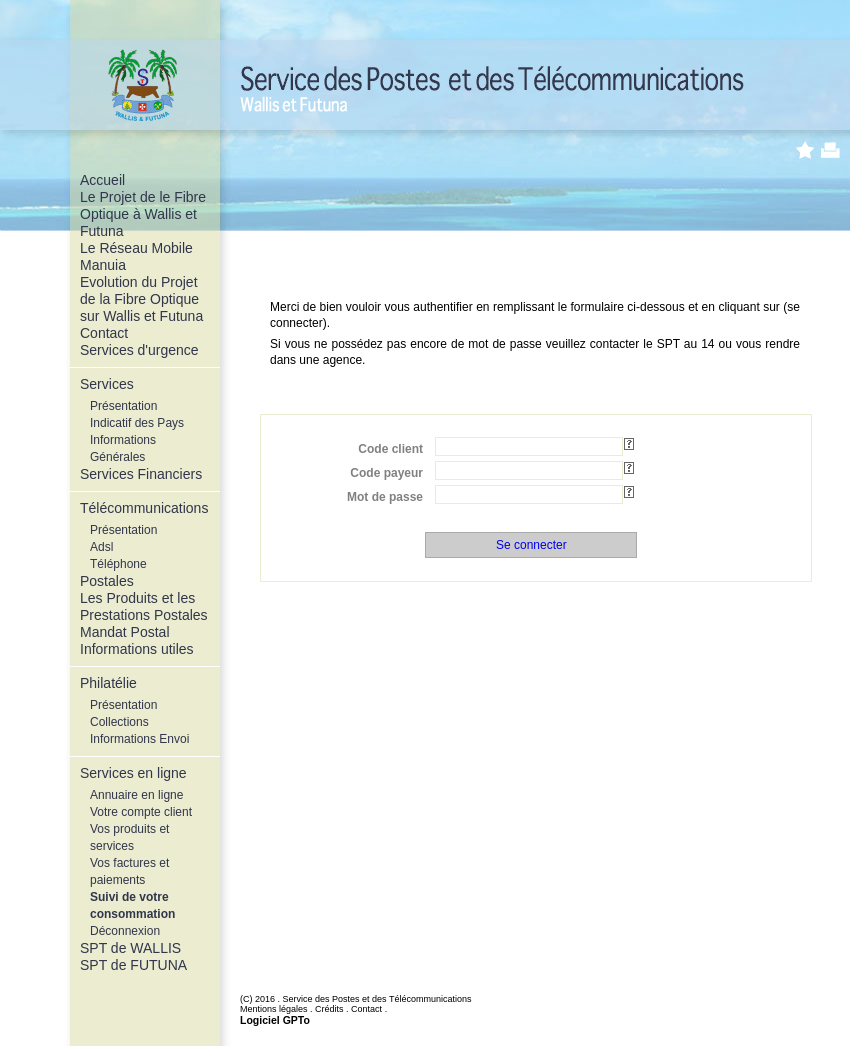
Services (107, 384)
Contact (104, 333)
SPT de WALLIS (130, 948)
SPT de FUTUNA (133, 965)
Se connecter (531, 545)
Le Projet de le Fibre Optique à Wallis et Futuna (143, 214)
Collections (119, 722)
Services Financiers (141, 474)
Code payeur (386, 473)
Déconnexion (125, 931)
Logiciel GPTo (275, 1020)
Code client (390, 449)
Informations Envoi (139, 739)
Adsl (101, 547)
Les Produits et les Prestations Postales (144, 606)
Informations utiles (137, 649)
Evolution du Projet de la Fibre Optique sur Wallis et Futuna (141, 299)
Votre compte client (141, 812)
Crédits (329, 1009)
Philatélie (108, 683)
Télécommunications (144, 508)
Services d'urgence (139, 350)
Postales (107, 581)
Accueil (102, 180)
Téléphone (118, 564)
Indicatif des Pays (137, 423)
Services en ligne (133, 773)
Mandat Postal (125, 632)
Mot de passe (385, 497)
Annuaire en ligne (136, 795)
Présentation (123, 406)
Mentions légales (274, 1009)
